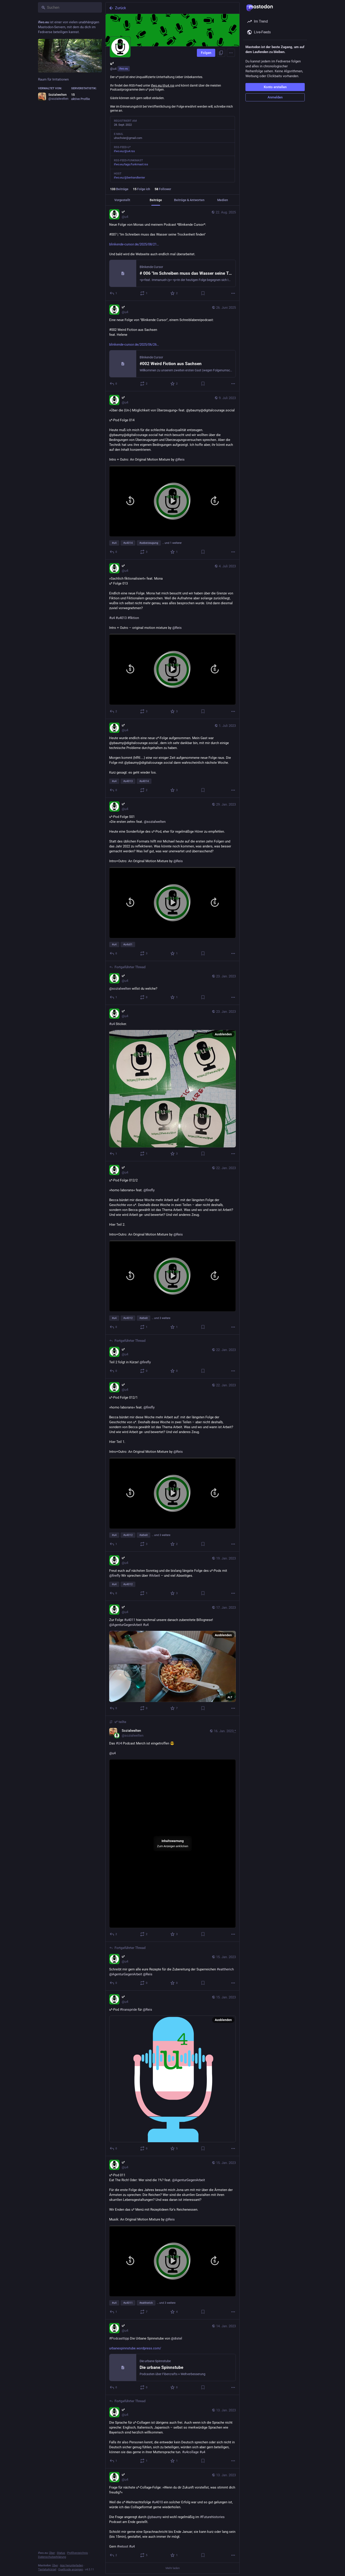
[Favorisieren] (174, 293)
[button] (172, 501)
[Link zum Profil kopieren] (221, 53)
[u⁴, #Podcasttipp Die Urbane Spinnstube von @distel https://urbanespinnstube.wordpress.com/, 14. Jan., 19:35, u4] (172, 2357)
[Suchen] (70, 7)
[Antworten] (113, 293)
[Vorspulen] (214, 501)
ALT (230, 1697)
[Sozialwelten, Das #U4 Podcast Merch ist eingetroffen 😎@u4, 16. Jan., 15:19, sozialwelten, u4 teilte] (172, 1829)
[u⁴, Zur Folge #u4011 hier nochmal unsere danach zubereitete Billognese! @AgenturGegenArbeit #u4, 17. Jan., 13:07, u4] (172, 1658)
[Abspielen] (172, 501)
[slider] (172, 468)
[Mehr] (233, 293)
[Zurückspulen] (130, 501)
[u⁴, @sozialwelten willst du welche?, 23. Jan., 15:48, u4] (172, 983)
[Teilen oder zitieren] (144, 293)
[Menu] (231, 53)
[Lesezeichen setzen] (203, 293)
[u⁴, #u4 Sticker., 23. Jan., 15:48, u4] (172, 1083)
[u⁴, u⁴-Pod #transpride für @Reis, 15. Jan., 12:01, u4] (172, 2073)
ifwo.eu (123, 68)
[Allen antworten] (113, 997)
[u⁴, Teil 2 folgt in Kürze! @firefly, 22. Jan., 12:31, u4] (172, 1356)
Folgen (206, 53)
